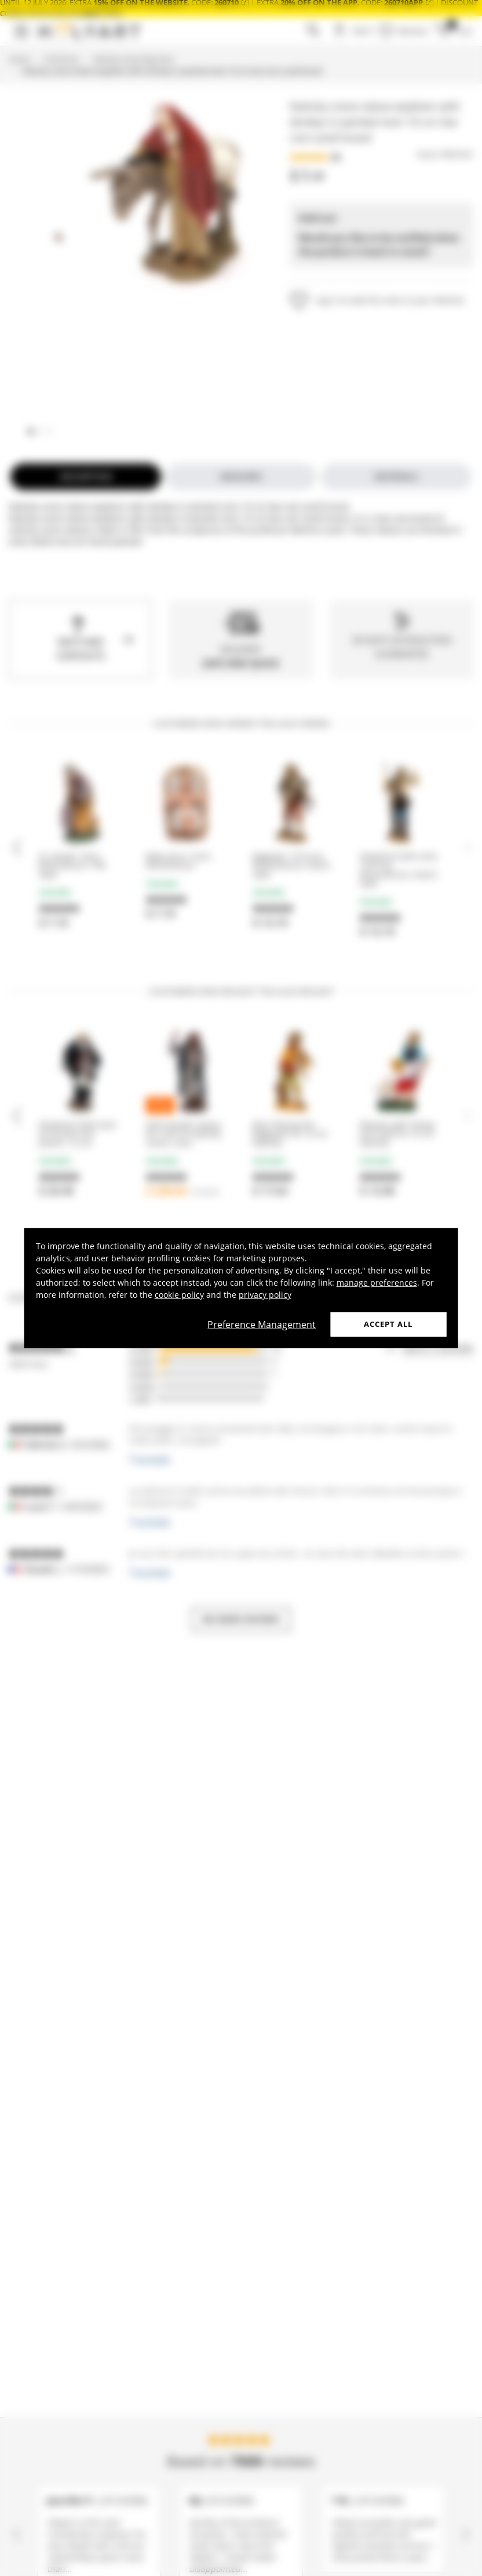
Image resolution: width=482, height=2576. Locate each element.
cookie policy (179, 1294)
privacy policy (265, 1294)
